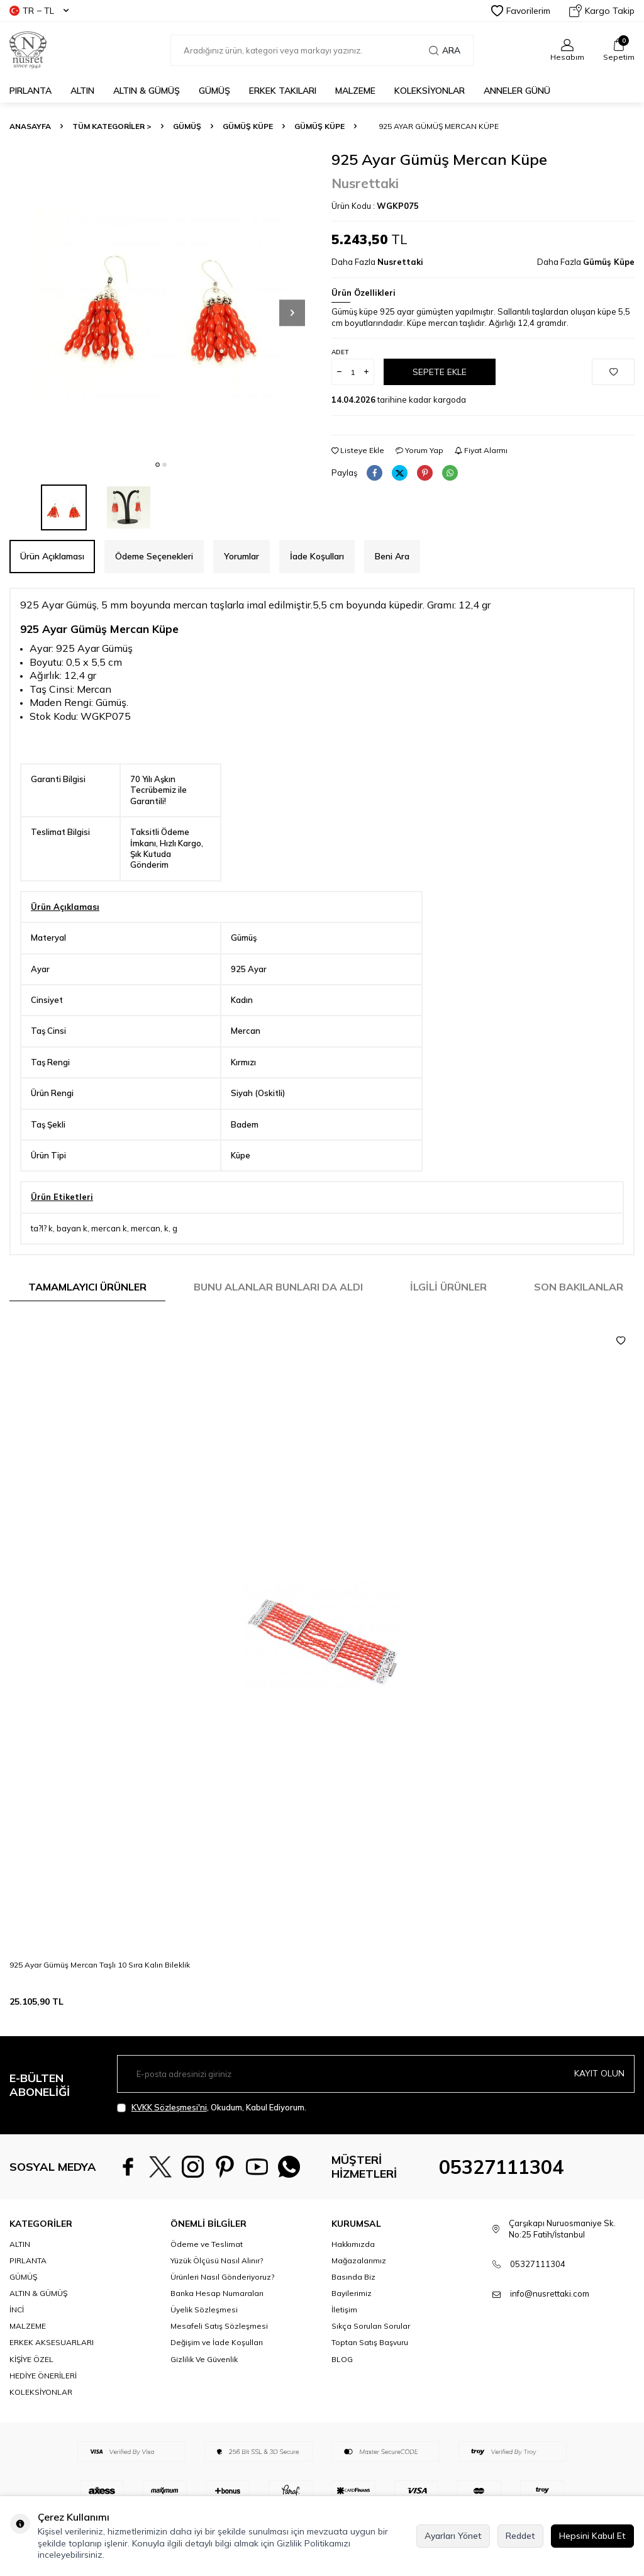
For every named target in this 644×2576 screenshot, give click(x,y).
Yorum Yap (419, 450)
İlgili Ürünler (448, 1286)
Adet (339, 352)
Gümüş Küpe (248, 126)
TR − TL (39, 10)
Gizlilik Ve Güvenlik (204, 2391)
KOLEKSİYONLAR (429, 90)
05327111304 (501, 2183)
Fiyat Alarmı (481, 450)
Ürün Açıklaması (52, 556)
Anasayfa (30, 126)
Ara (444, 50)
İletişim (344, 2342)
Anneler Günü (517, 90)
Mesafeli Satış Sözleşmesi (219, 2358)
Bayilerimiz (351, 2326)
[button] (157, 464)
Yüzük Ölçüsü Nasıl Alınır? (216, 2293)
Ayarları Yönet (453, 2535)
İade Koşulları (317, 556)
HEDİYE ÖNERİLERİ (43, 2407)
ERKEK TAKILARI (282, 90)
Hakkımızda (353, 2277)
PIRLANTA (30, 90)
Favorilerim (520, 10)
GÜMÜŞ (214, 90)
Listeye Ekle (357, 450)
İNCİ (16, 2342)
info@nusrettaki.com (549, 2326)
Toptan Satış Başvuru (369, 2375)
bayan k (72, 1228)
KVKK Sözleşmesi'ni (169, 2107)
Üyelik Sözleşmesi (204, 2342)
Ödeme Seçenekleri (154, 556)
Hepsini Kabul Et (592, 2535)
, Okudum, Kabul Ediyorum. (211, 2107)
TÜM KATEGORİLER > (112, 126)
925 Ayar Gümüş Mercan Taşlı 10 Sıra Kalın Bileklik (99, 1964)
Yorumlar (241, 556)
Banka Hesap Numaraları (217, 2326)
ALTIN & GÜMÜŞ (146, 90)
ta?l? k (42, 1228)
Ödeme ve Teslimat (206, 2277)
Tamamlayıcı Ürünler (87, 1286)
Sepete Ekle (440, 372)
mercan (145, 1228)
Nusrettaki (365, 183)
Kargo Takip (602, 10)
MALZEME (355, 90)
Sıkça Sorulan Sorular (370, 2358)
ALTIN (82, 90)
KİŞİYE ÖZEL (31, 2391)
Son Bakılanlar (578, 1286)
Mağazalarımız (358, 2293)
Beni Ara (392, 556)
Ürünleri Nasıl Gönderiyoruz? (222, 2309)
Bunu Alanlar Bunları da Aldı (278, 1286)
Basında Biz (353, 2309)
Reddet (520, 2535)
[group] (161, 302)
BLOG (342, 2391)
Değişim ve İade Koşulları (216, 2375)
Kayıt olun (599, 2073)
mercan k (109, 1228)
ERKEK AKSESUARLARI (51, 2375)
